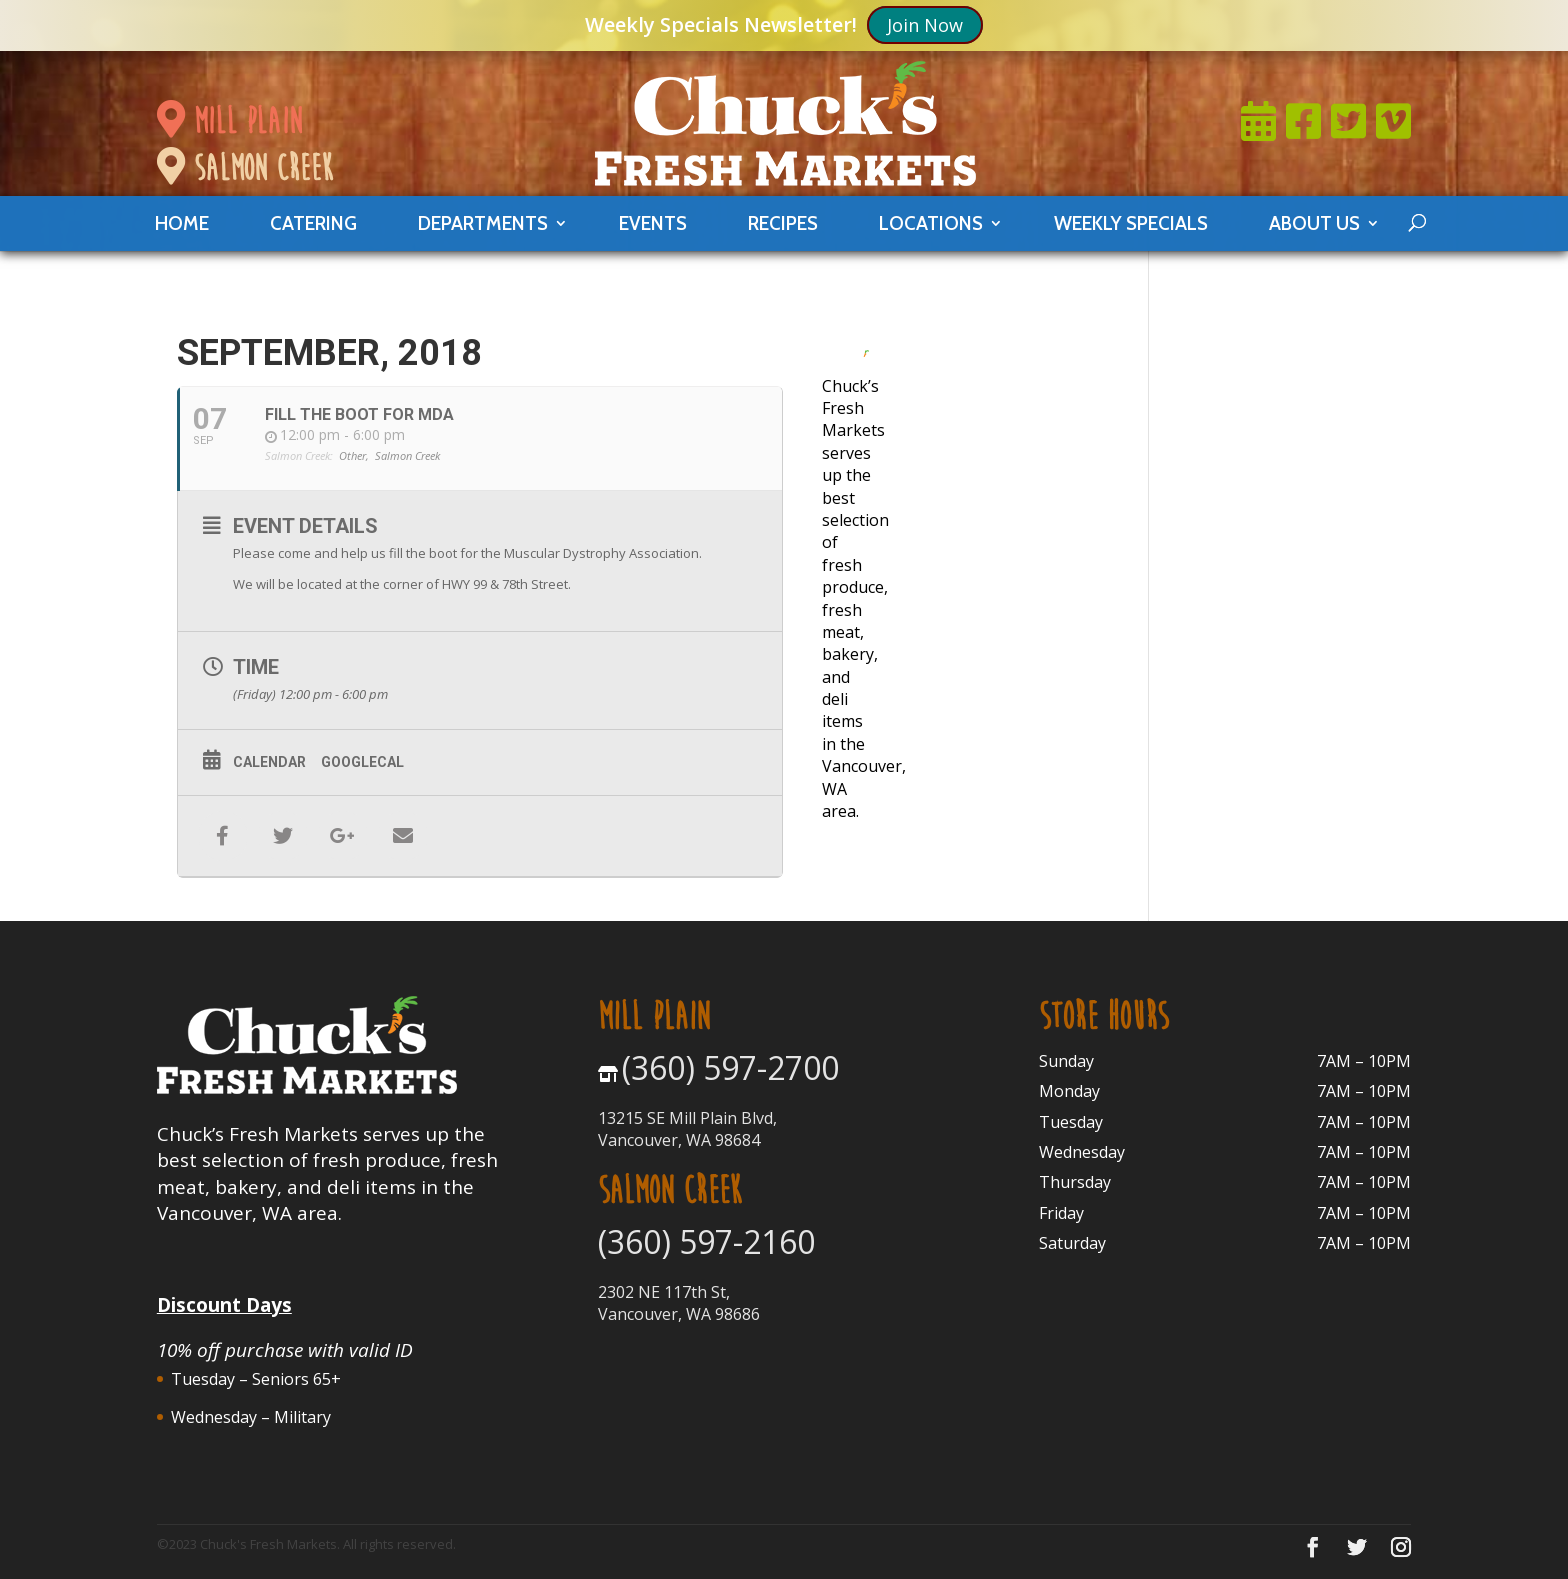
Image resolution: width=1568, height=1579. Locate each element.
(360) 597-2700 (730, 1067)
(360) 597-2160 (706, 1241)
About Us (1314, 223)
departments (483, 223)
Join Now (925, 25)
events (653, 223)
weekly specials (1131, 223)
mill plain (229, 121)
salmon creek (245, 168)
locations (931, 223)
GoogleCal (362, 762)
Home (182, 223)
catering (313, 223)
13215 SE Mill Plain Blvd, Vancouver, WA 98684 (687, 1129)
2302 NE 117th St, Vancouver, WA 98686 (679, 1303)
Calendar (269, 762)
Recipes (783, 223)
